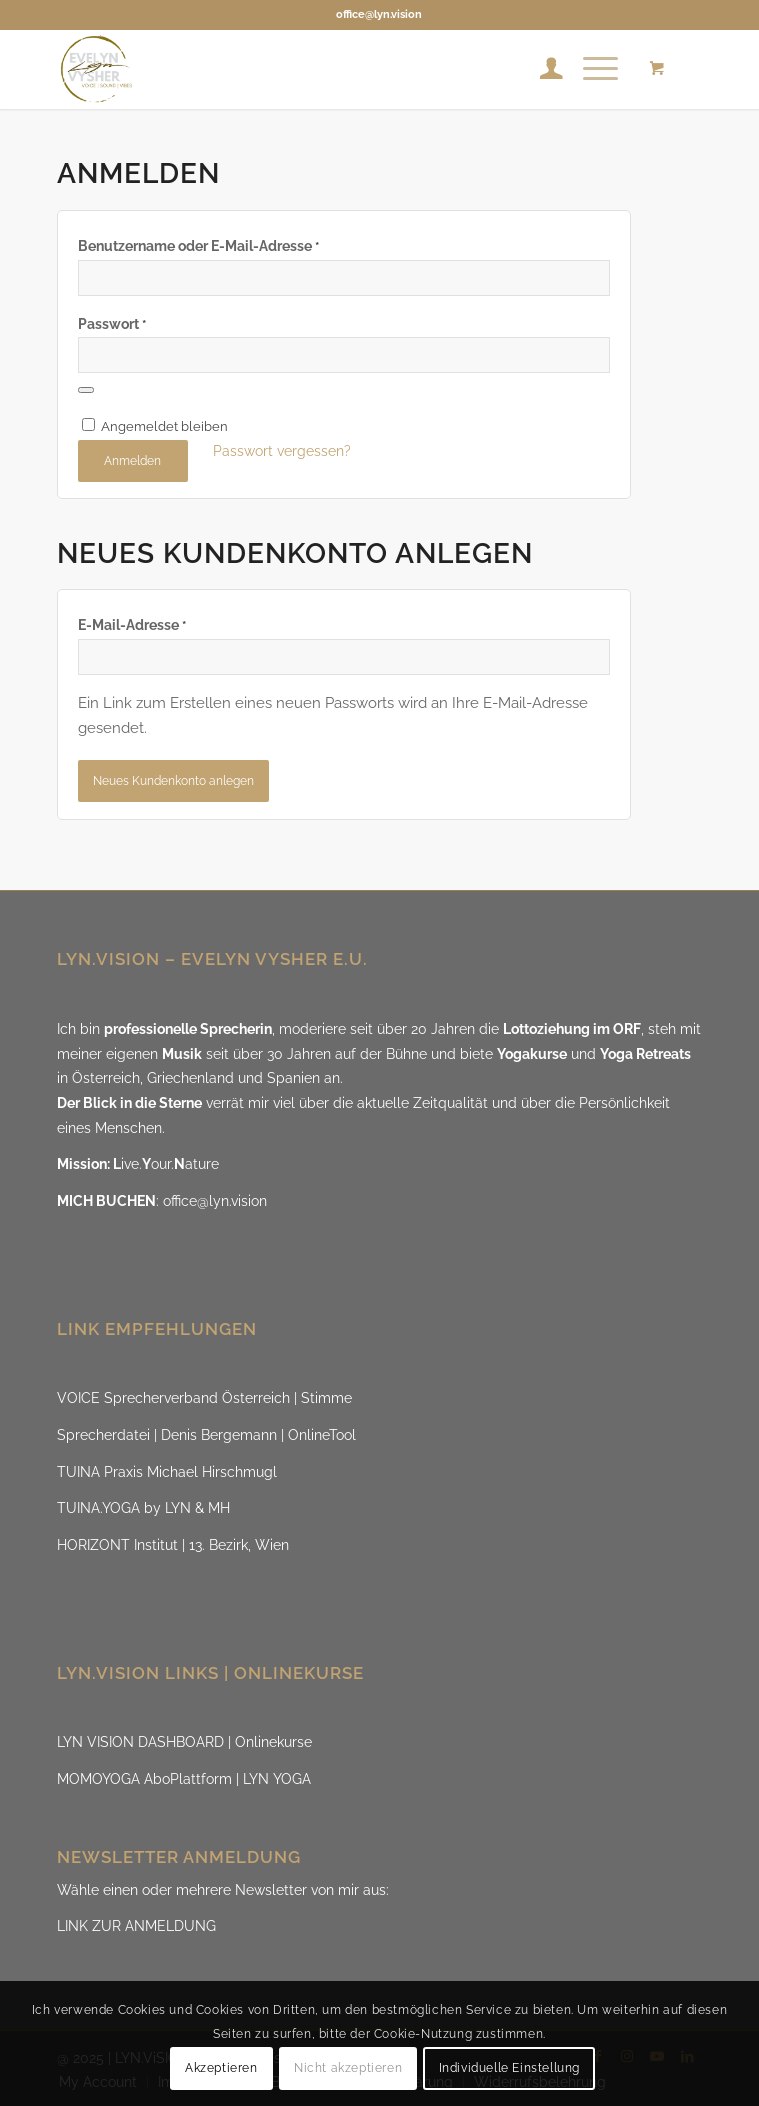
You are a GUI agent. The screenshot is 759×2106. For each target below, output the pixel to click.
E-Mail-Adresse (132, 625)
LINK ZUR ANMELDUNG (136, 1926)
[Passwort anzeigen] (86, 390)
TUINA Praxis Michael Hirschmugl (167, 1472)
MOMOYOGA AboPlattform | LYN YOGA (184, 1779)
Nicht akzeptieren (348, 2068)
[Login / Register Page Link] (541, 69)
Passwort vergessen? (282, 451)
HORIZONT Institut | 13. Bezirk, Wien (173, 1545)
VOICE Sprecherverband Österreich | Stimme (204, 1398)
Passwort (112, 324)
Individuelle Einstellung (509, 2068)
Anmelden (132, 461)
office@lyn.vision (379, 14)
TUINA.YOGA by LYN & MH (143, 1508)
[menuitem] (541, 69)
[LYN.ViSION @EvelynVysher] (315, 69)
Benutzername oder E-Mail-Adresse (198, 246)
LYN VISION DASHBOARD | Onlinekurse (184, 1742)
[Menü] (590, 69)
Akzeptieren (221, 2068)
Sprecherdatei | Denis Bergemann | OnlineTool (206, 1435)
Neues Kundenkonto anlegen (173, 781)
